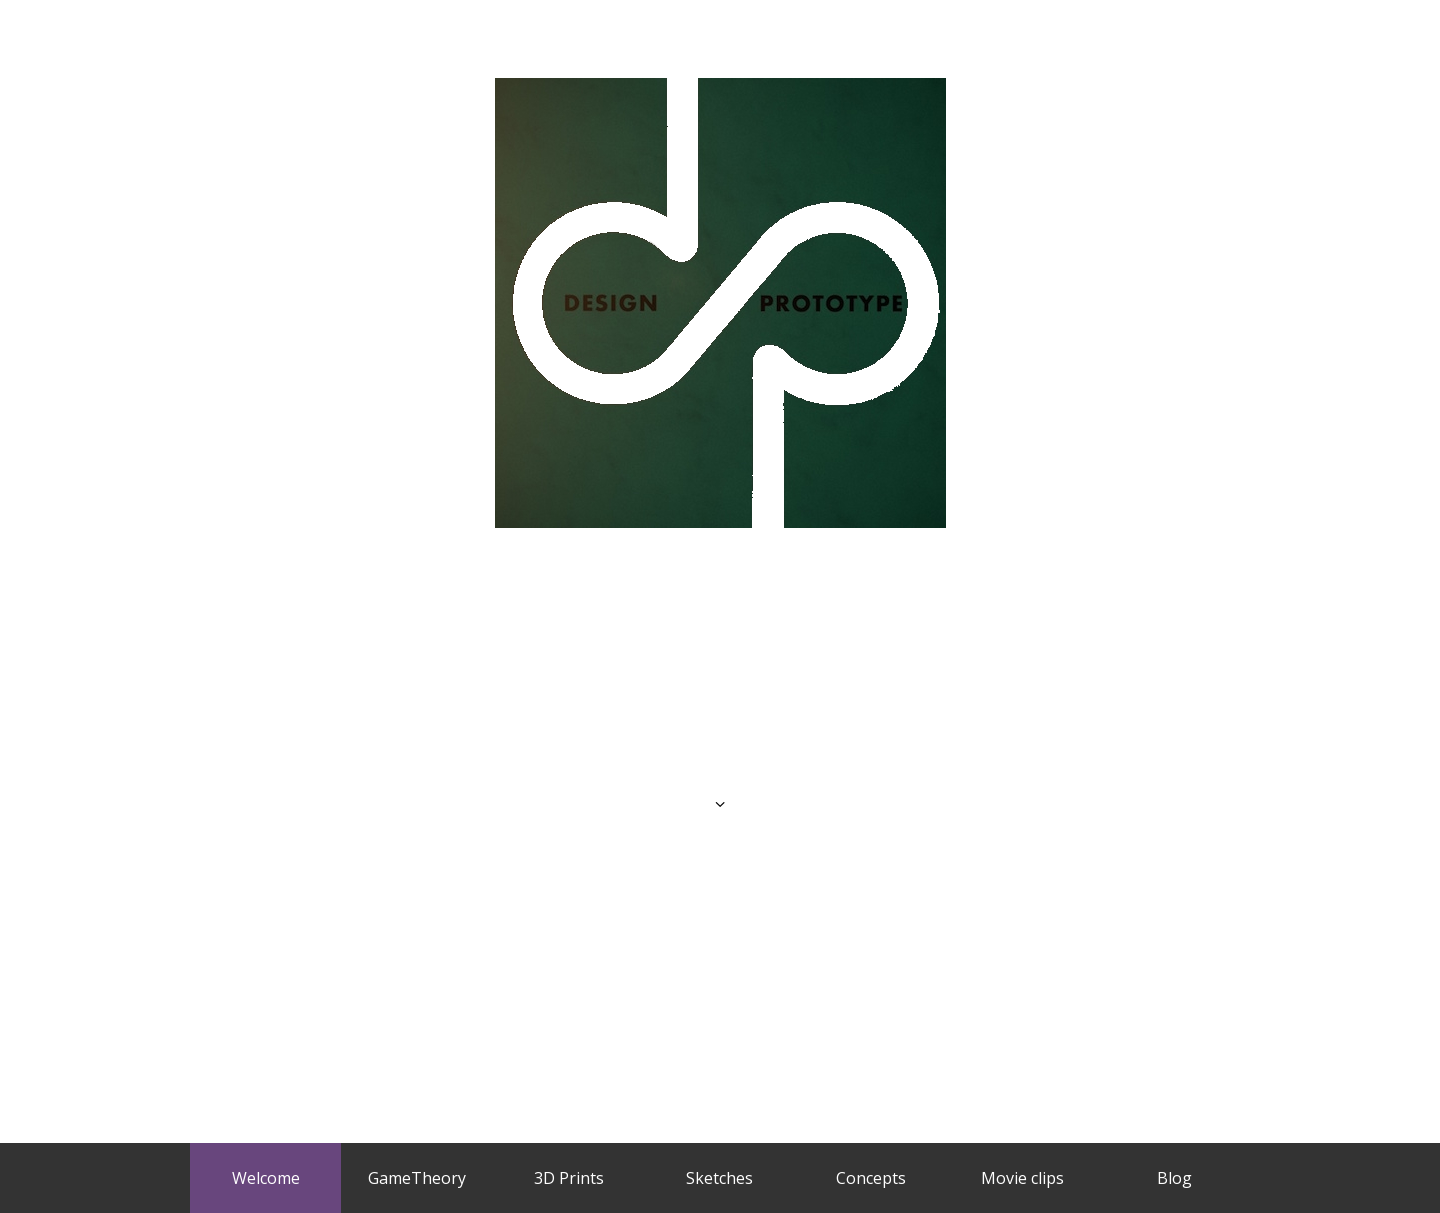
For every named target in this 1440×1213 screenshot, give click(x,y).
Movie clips (1022, 1178)
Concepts (871, 1178)
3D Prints (569, 1178)
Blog (1174, 1178)
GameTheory (417, 1178)
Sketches (719, 1178)
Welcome (266, 1178)
